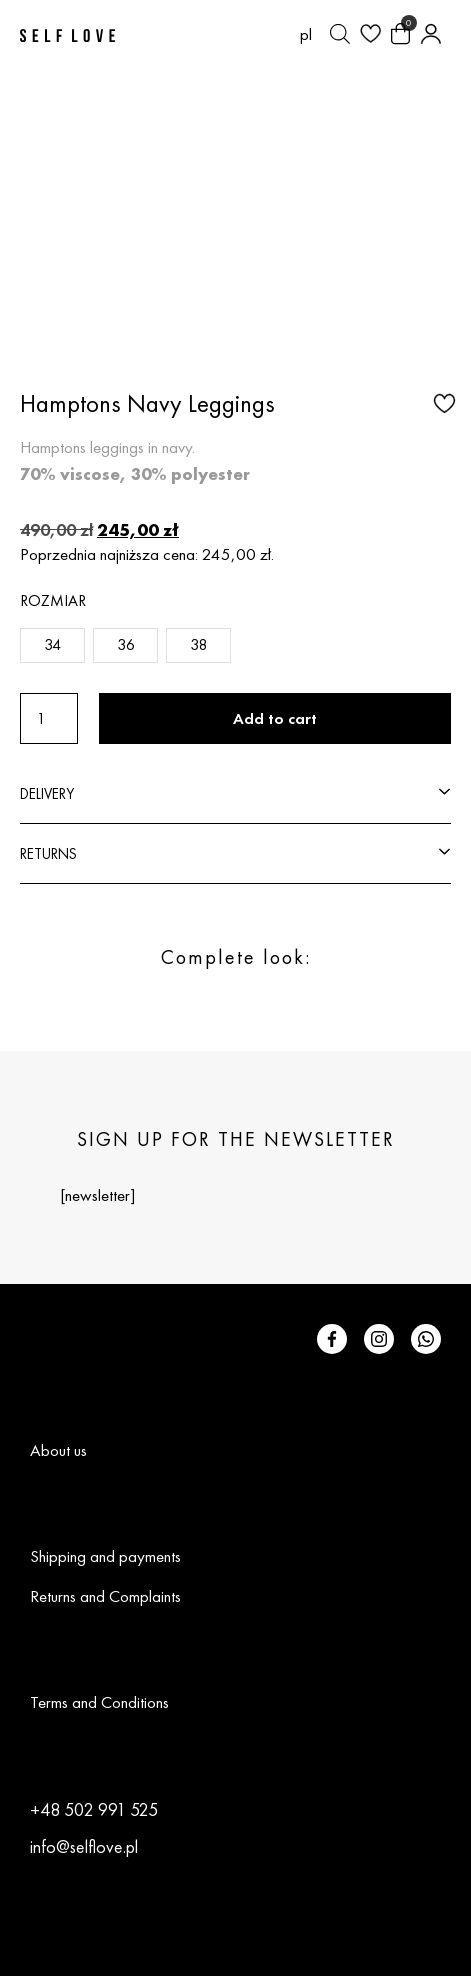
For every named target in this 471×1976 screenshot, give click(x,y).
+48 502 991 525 (94, 1809)
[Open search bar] (340, 34)
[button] (442, 402)
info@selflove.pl (84, 1846)
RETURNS (48, 853)
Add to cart (275, 718)
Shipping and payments (105, 1556)
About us (58, 1450)
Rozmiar (53, 600)
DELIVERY (47, 793)
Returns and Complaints (105, 1596)
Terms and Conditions (99, 1702)
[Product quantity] (49, 718)
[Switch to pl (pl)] (306, 34)
